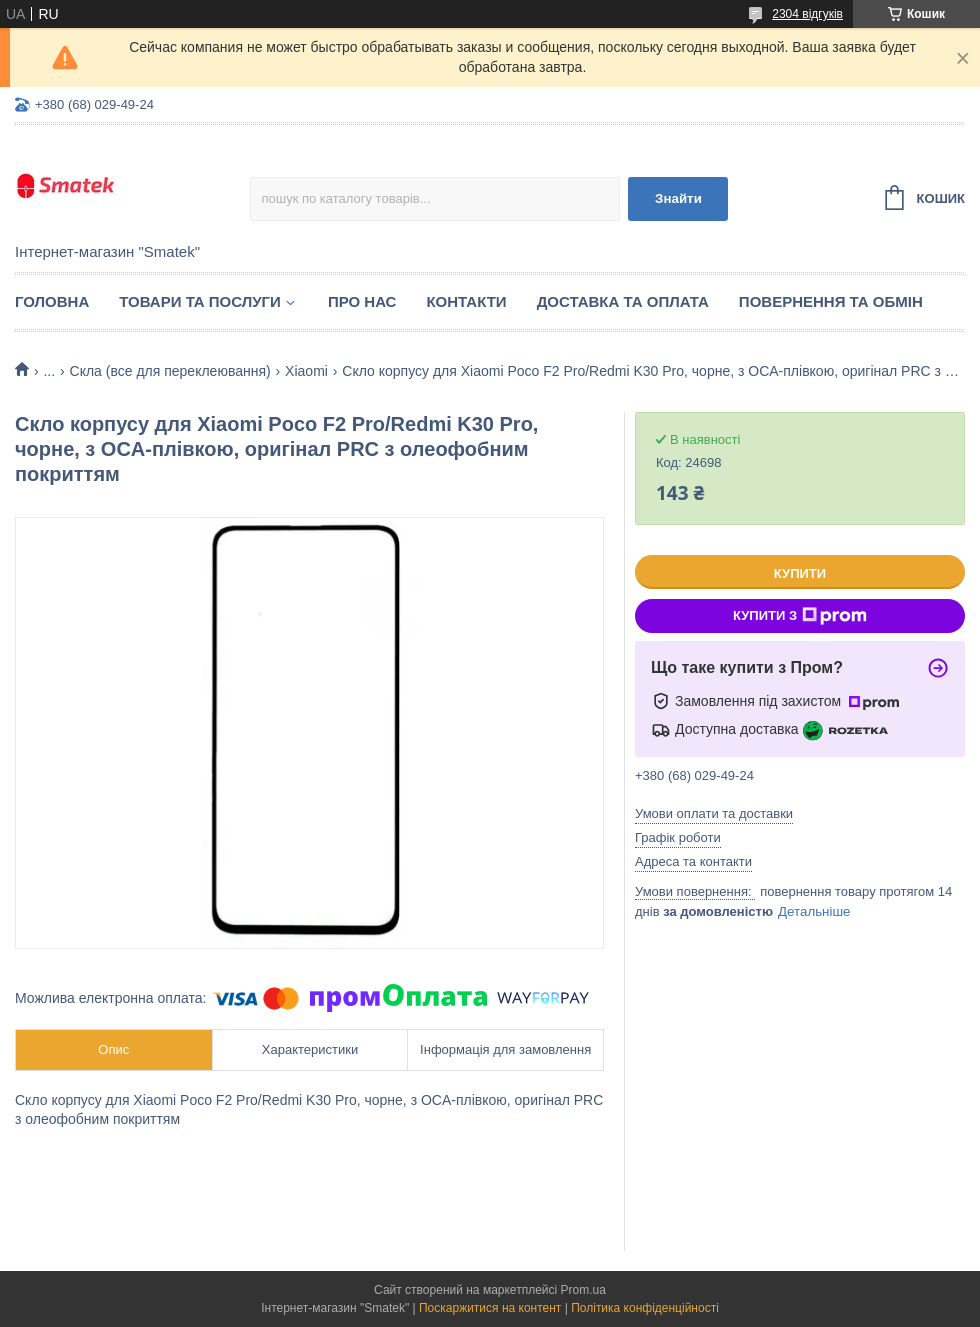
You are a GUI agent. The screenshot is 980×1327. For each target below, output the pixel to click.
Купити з (800, 616)
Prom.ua (583, 1290)
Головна (52, 301)
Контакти (466, 301)
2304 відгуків (807, 14)
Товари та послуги (200, 301)
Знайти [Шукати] (678, 198)
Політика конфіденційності (645, 1308)
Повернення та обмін (831, 301)
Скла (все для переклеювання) (170, 371)
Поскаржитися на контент (490, 1308)
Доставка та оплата (623, 301)
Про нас (362, 301)
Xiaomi (306, 371)
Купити (800, 573)
